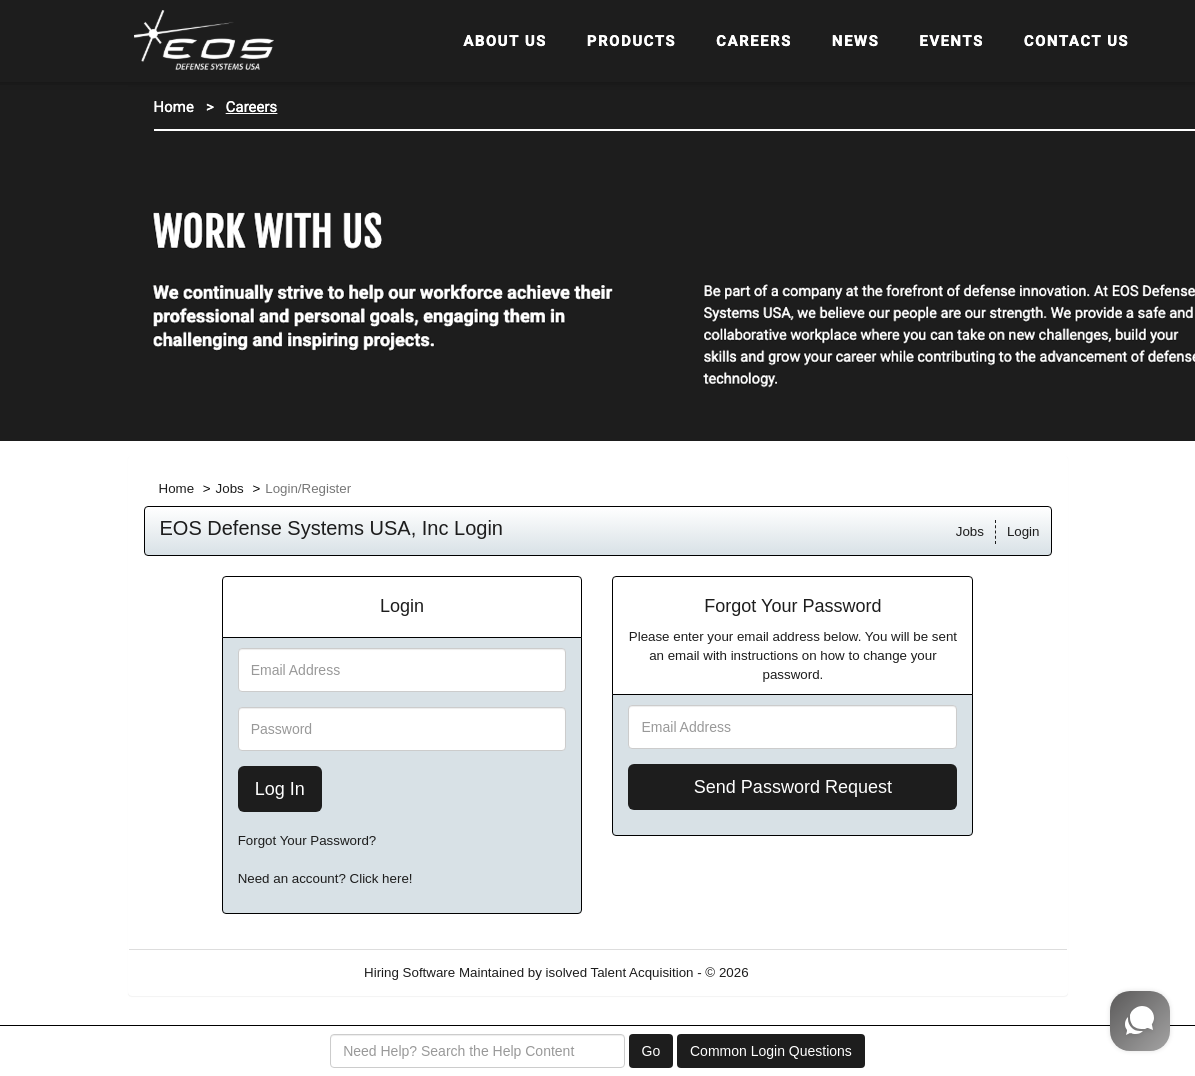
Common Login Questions (771, 1051)
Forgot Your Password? (307, 840)
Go (651, 1051)
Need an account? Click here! (325, 878)
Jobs (230, 488)
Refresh (807, 972)
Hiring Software (409, 972)
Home (177, 488)
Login (1023, 531)
